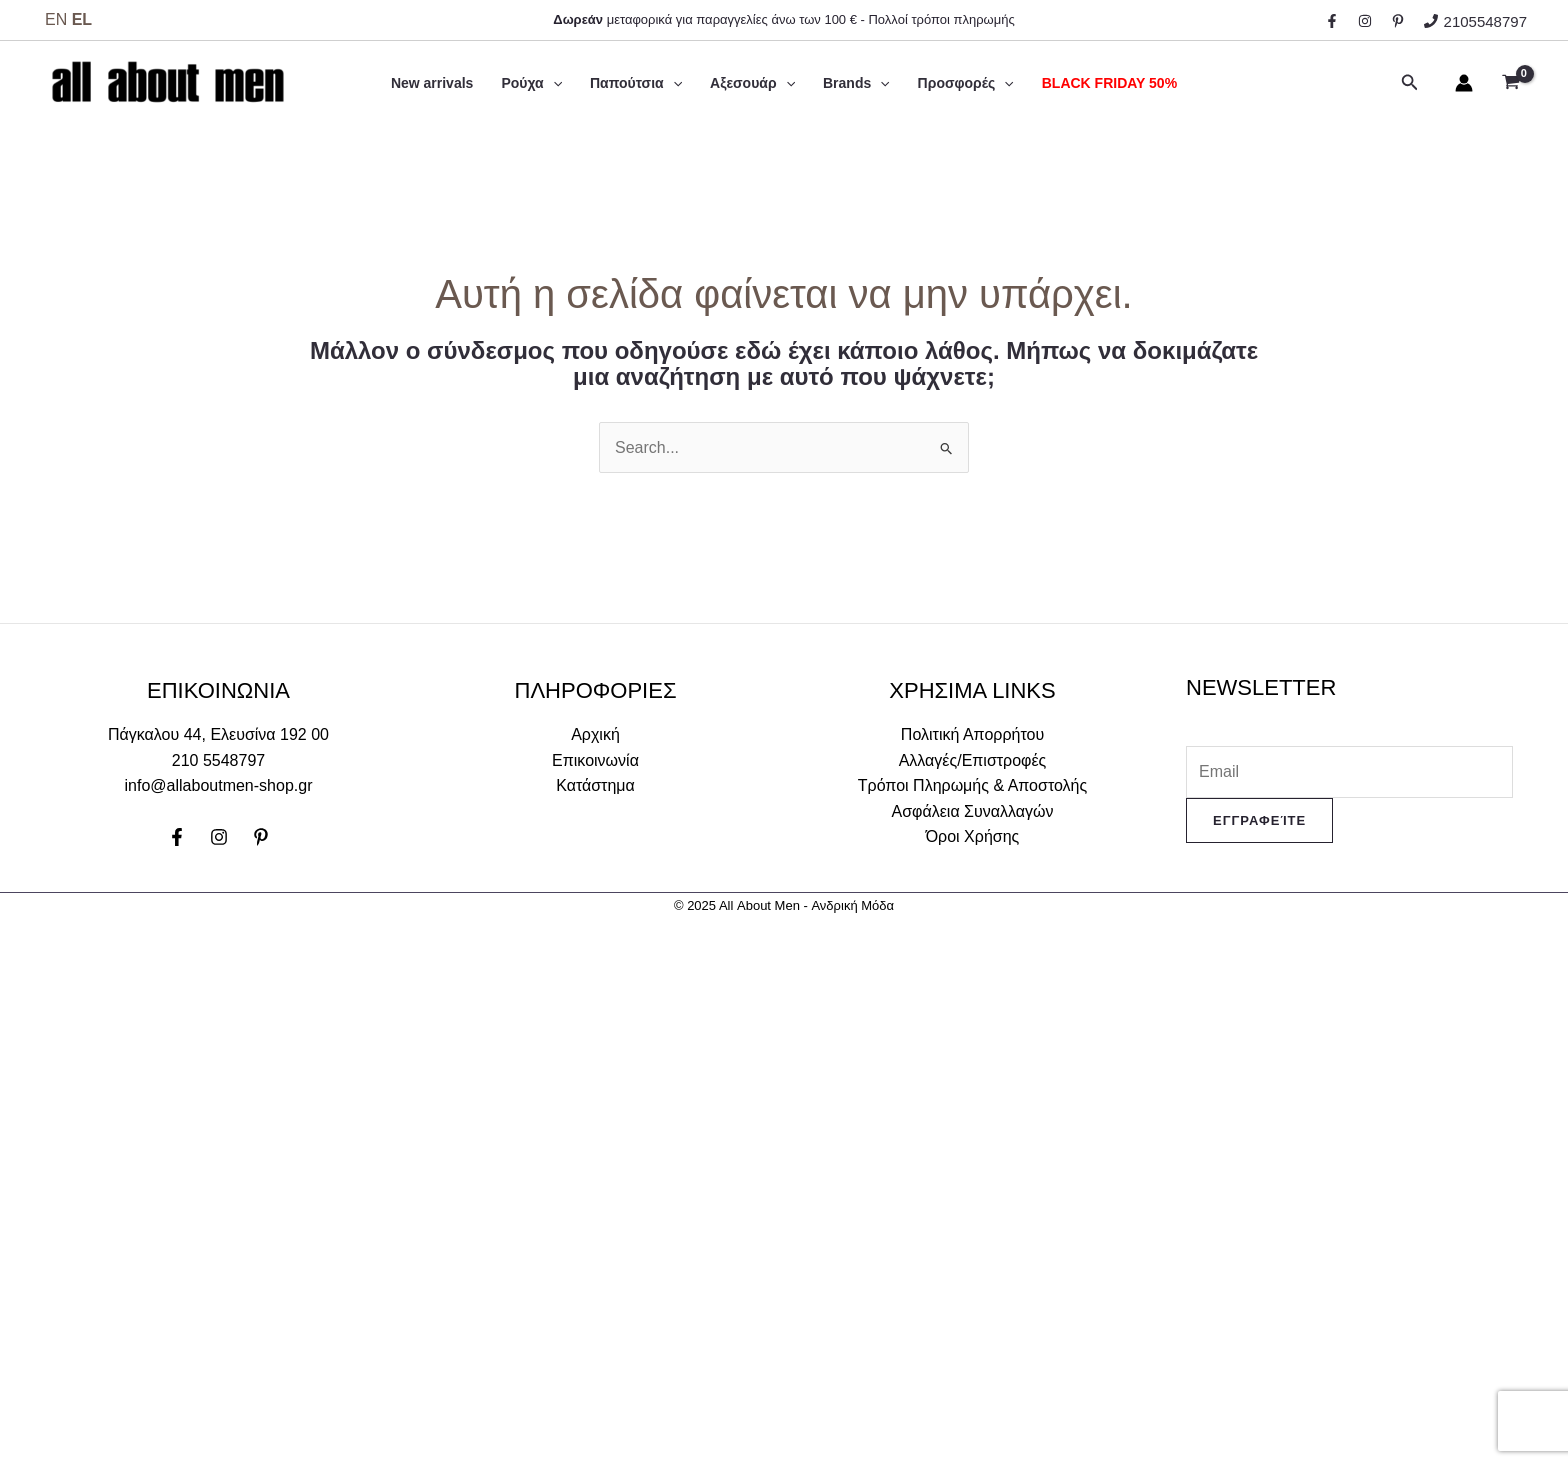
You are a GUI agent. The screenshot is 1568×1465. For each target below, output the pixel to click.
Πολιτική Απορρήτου (972, 734)
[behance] (1401, 21)
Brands (856, 83)
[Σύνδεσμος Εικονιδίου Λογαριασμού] (1464, 83)
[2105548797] (1475, 21)
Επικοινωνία (595, 760)
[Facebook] (177, 837)
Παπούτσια (636, 83)
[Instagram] (219, 837)
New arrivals (432, 83)
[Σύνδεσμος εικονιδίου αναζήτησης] (1410, 83)
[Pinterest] (261, 837)
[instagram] (1368, 21)
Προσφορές (966, 83)
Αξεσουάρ (752, 83)
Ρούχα (531, 83)
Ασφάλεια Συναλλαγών (973, 811)
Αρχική (595, 734)
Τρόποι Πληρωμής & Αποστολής (972, 785)
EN (56, 19)
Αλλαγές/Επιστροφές (973, 760)
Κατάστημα (595, 785)
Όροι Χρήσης (973, 836)
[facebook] (1335, 21)
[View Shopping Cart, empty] (1510, 83)
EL (82, 19)
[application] (553, 83)
